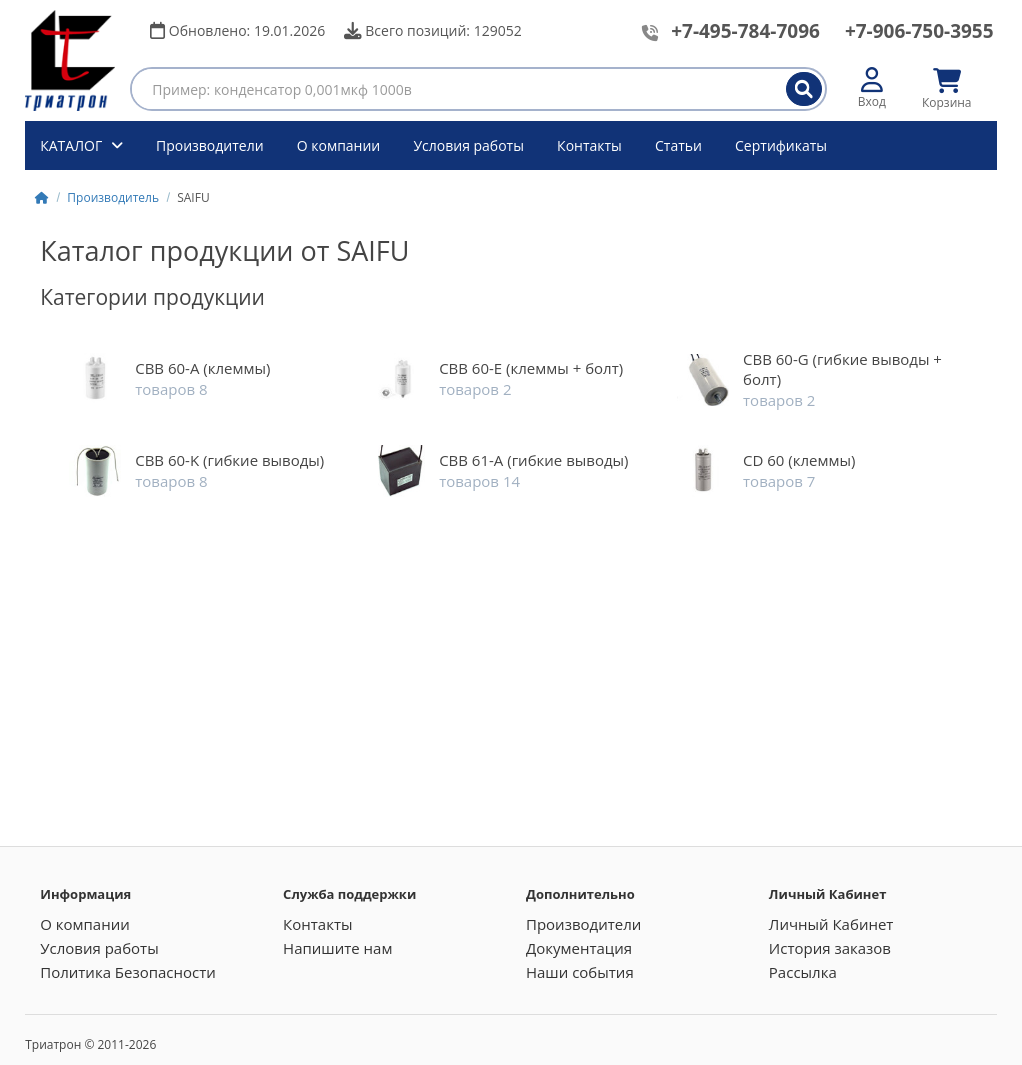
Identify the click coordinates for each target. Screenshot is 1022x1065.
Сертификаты (781, 145)
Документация (579, 948)
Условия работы (468, 145)
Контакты (589, 145)
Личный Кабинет (831, 924)
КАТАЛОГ (73, 145)
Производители (210, 145)
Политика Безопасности (128, 972)
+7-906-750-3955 (919, 31)
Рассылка (803, 972)
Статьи (678, 145)
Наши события (580, 972)
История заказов (830, 948)
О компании (339, 145)
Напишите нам (337, 948)
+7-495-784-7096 (745, 31)
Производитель (113, 197)
